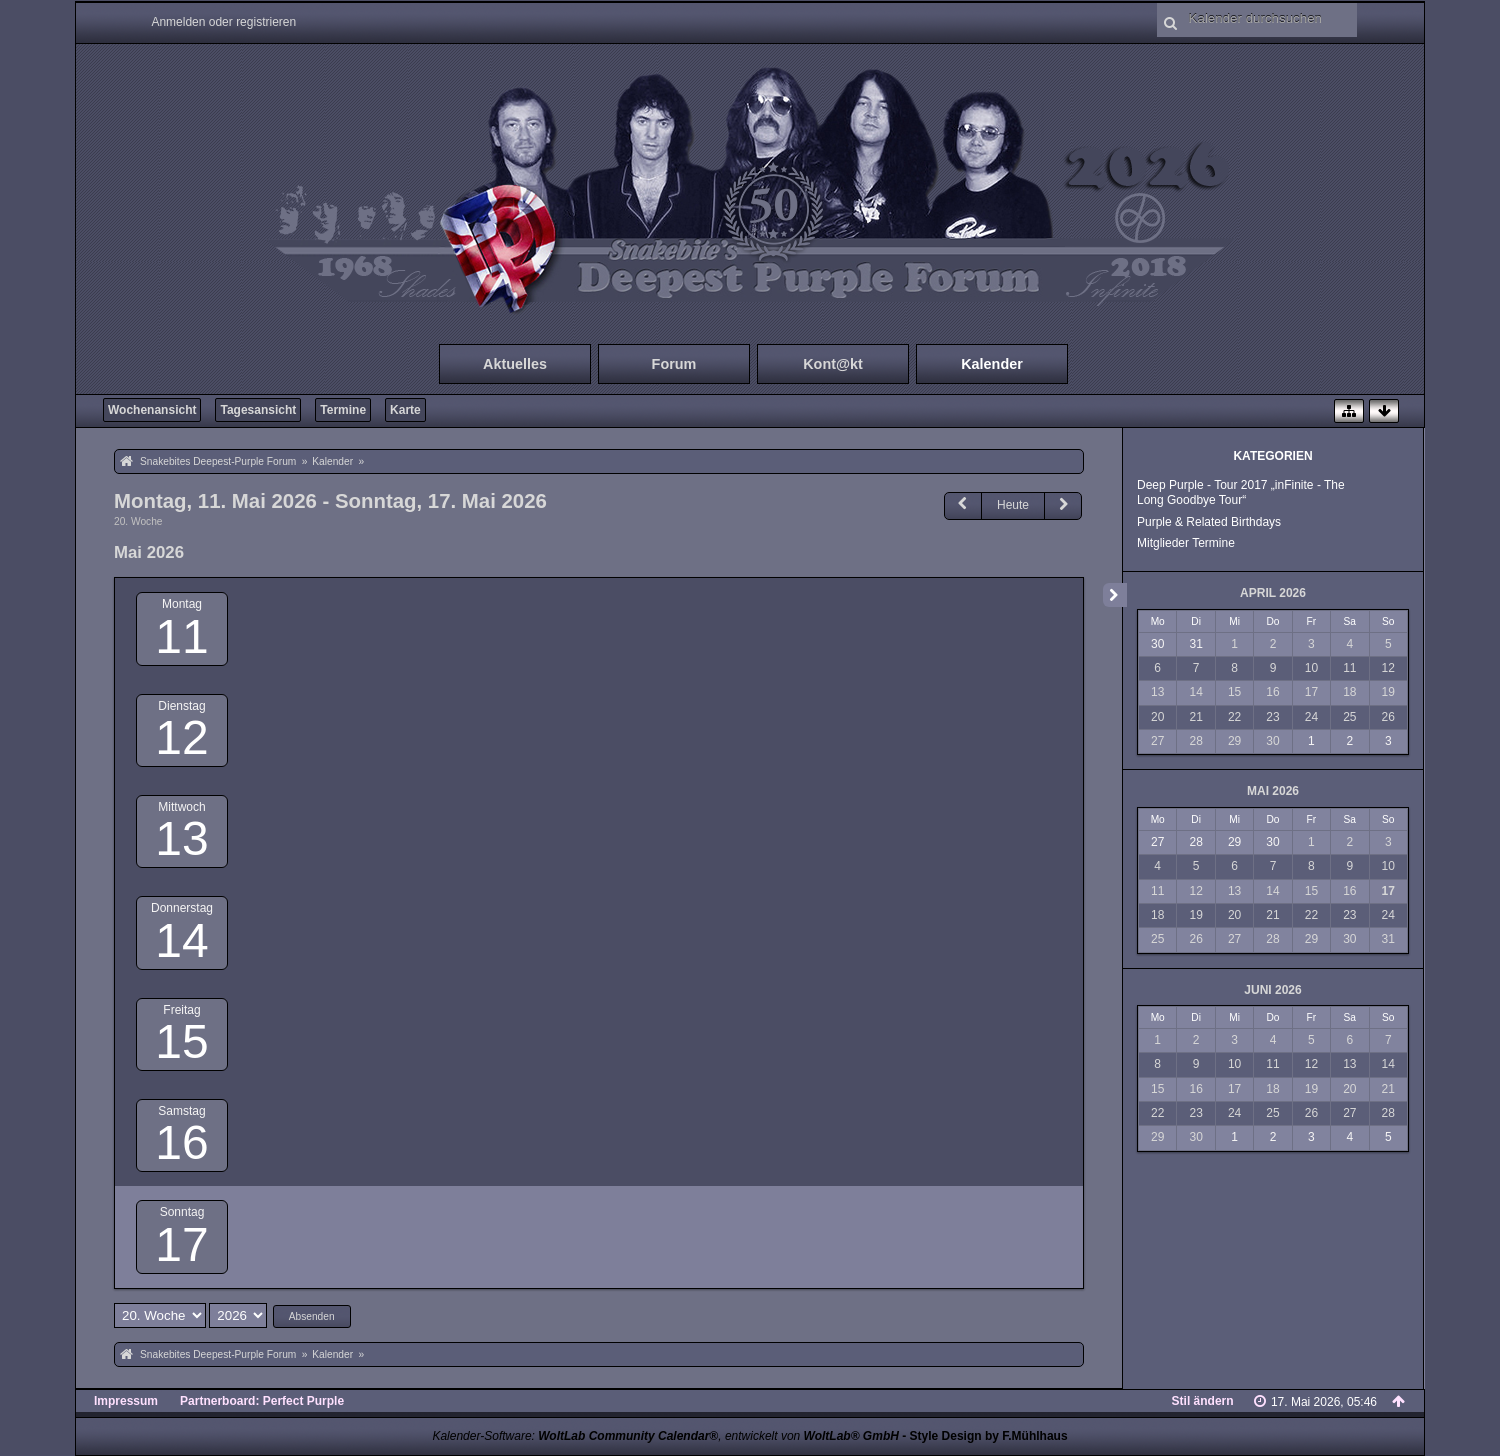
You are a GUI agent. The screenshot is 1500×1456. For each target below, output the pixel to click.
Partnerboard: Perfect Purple (262, 1401)
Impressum (126, 1401)
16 (181, 1142)
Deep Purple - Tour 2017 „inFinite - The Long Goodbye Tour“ (1241, 492)
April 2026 (1273, 593)
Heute (1013, 505)
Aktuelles (515, 364)
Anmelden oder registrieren (223, 22)
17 (181, 1244)
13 (181, 838)
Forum (674, 364)
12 (181, 737)
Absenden (312, 1316)
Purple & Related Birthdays (1209, 522)
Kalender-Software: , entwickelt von (665, 1436)
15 (181, 1041)
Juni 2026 (1272, 990)
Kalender (992, 364)
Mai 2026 (1273, 791)
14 (181, 940)
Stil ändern (1203, 1401)
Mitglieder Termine (1186, 543)
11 (181, 636)
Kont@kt (833, 364)
